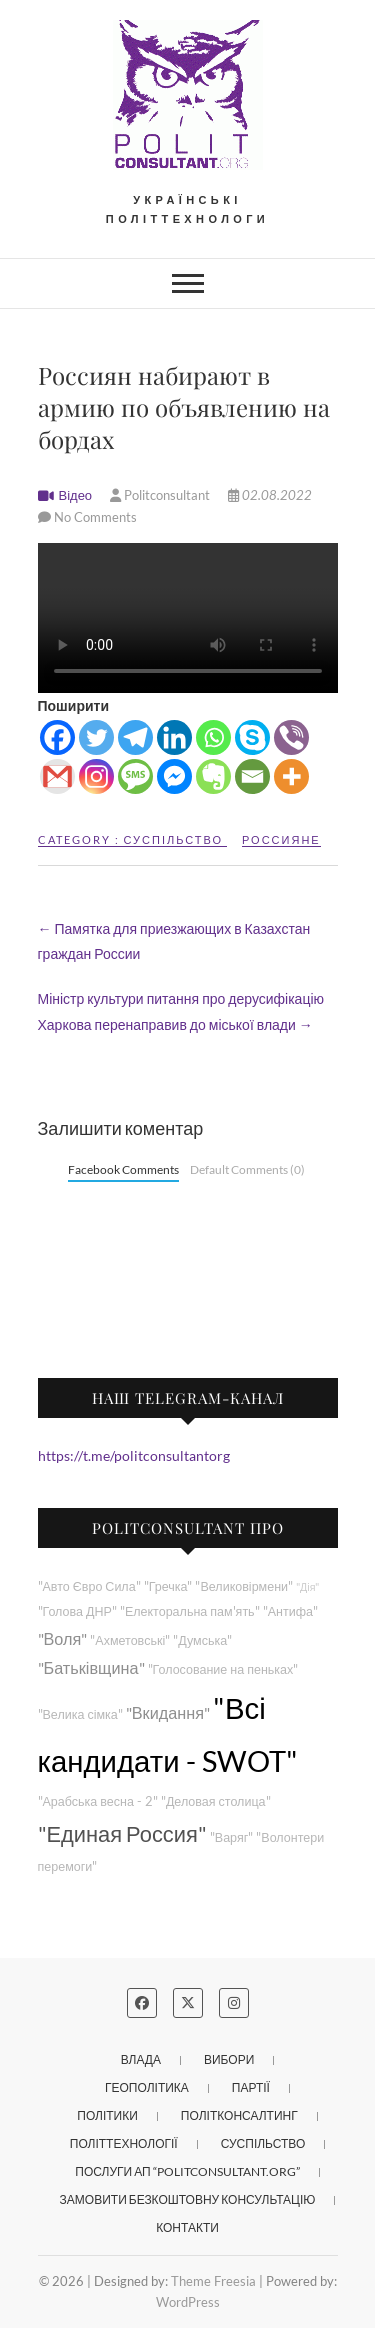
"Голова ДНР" (77, 1611)
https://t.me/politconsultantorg (134, 1455)
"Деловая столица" (216, 1801)
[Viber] (291, 737)
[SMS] (135, 776)
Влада (141, 2059)
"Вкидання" (168, 1712)
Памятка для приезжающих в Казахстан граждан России (174, 941)
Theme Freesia (213, 2281)
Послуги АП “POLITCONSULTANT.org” (187, 2171)
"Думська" (202, 1640)
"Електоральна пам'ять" (190, 1611)
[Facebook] (57, 737)
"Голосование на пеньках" (223, 1669)
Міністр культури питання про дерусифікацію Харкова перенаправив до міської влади (181, 1011)
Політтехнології (124, 2143)
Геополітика (147, 2087)
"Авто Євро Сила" (89, 1586)
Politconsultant (161, 495)
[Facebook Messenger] (174, 776)
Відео (76, 495)
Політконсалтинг (239, 2115)
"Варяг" (231, 1837)
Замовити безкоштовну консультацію (188, 2199)
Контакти (187, 2227)
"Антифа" (290, 1611)
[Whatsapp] (213, 737)
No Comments (95, 517)
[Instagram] (96, 776)
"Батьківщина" (91, 1667)
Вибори (229, 2059)
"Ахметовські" (130, 1640)
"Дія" (307, 1586)
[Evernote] (213, 776)
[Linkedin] (174, 737)
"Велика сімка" (80, 1714)
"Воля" (63, 1638)
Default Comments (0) (247, 1169)
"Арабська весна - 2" (98, 1801)
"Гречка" (168, 1586)
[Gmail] (57, 776)
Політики (107, 2115)
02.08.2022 (270, 495)
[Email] (252, 776)
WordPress (188, 2302)
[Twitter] (96, 737)
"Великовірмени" (244, 1586)
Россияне (281, 839)
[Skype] (252, 737)
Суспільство (174, 839)
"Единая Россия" (122, 1833)
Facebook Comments (123, 1169)
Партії (251, 2087)
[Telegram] (135, 737)
